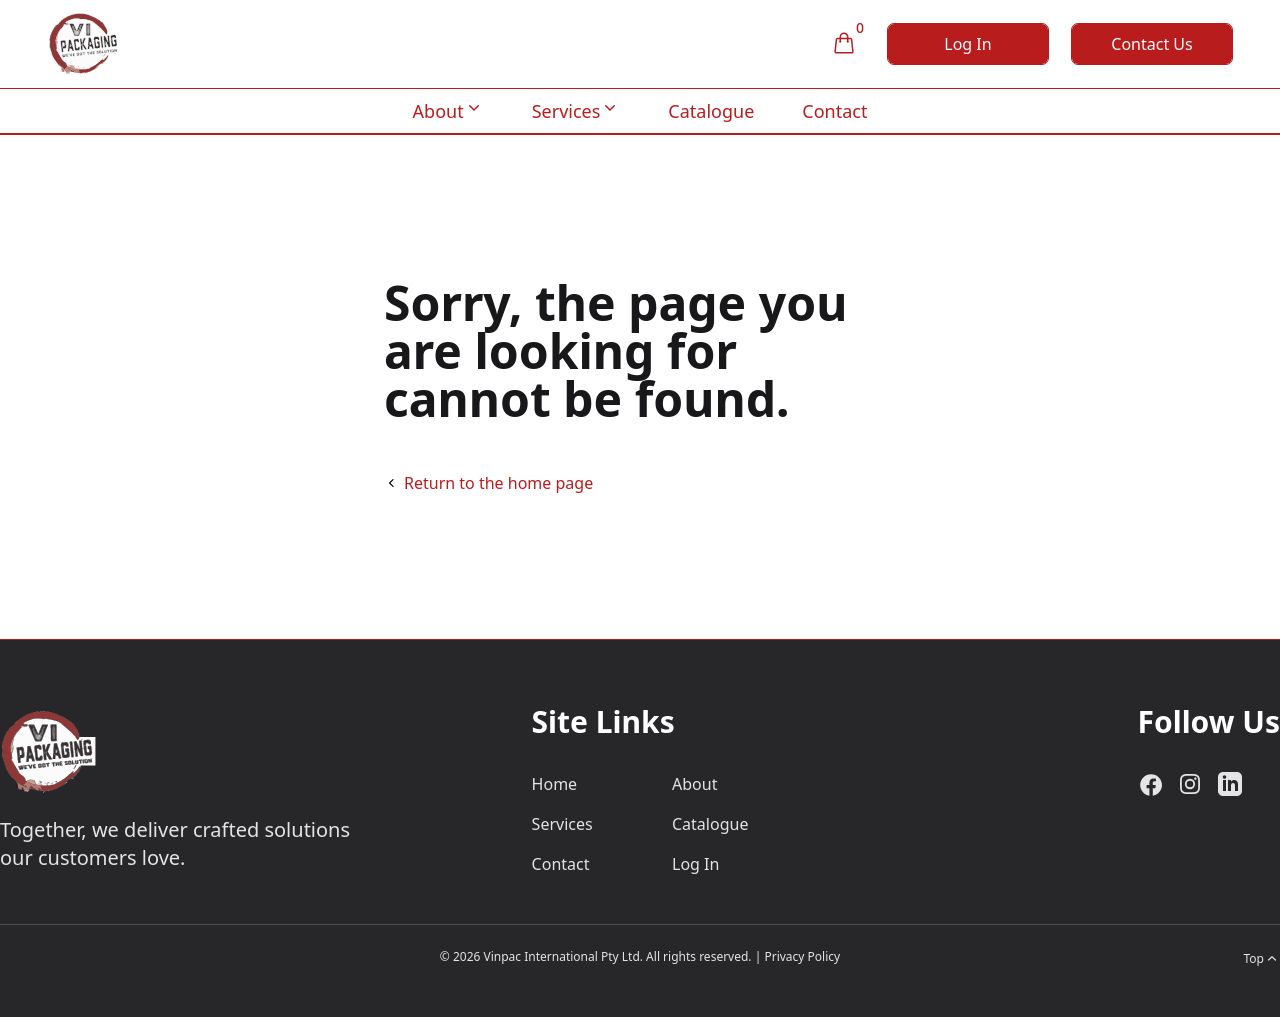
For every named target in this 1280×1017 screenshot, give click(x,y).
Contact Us (1151, 44)
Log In (967, 44)
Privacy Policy (802, 956)
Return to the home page (498, 483)
